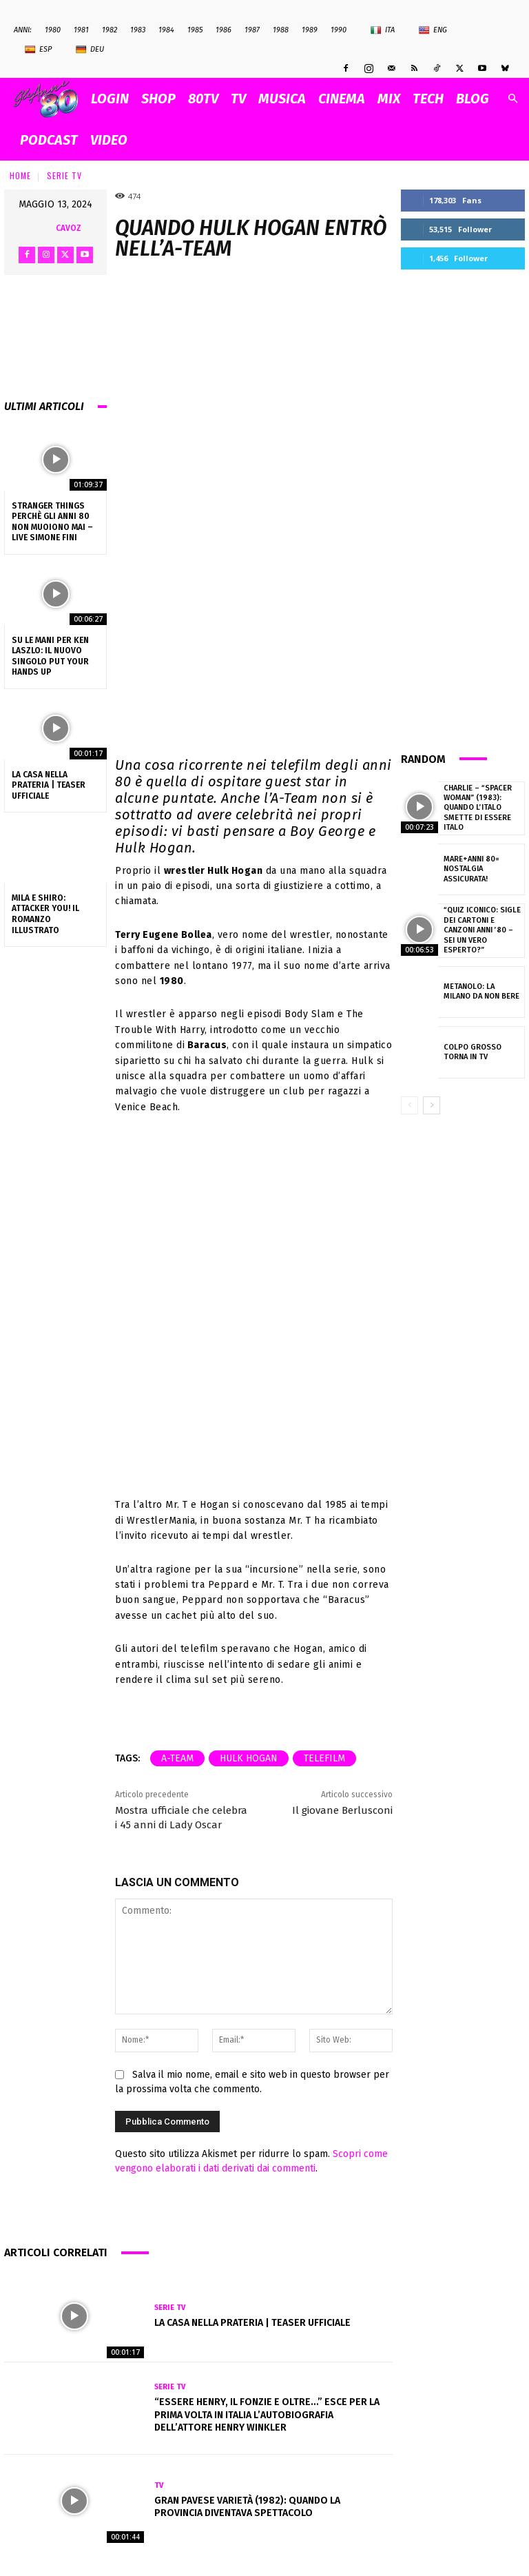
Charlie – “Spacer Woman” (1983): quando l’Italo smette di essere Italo (477, 808)
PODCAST (49, 140)
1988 (281, 29)
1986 (223, 29)
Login (110, 98)
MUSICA (282, 98)
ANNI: (23, 29)
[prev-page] (409, 1104)
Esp (38, 49)
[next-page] (431, 1104)
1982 (109, 29)
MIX (388, 98)
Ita (383, 30)
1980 (53, 29)
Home (20, 175)
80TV (203, 98)
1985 (195, 29)
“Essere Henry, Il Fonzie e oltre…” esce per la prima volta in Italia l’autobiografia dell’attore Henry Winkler (267, 2414)
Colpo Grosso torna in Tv (472, 1050)
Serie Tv (64, 175)
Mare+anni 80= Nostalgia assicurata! (471, 868)
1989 (310, 29)
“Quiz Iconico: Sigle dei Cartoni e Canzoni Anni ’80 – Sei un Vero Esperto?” (481, 930)
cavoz (68, 228)
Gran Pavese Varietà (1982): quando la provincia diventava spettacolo (247, 2507)
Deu (90, 49)
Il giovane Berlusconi (342, 1810)
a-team (177, 1758)
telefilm (324, 1758)
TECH (428, 98)
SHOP (158, 98)
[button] (512, 98)
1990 (338, 29)
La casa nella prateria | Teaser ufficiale (48, 785)
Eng (433, 30)
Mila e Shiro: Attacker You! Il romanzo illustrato (45, 914)
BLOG (472, 98)
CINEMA (341, 98)
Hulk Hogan (249, 1758)
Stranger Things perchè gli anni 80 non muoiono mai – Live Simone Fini (52, 522)
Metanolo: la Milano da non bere (482, 990)
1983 (137, 29)
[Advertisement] (463, 508)
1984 (166, 29)
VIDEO (108, 140)
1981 (81, 29)
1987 (252, 29)
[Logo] (49, 99)
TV (238, 98)
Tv (158, 2485)
